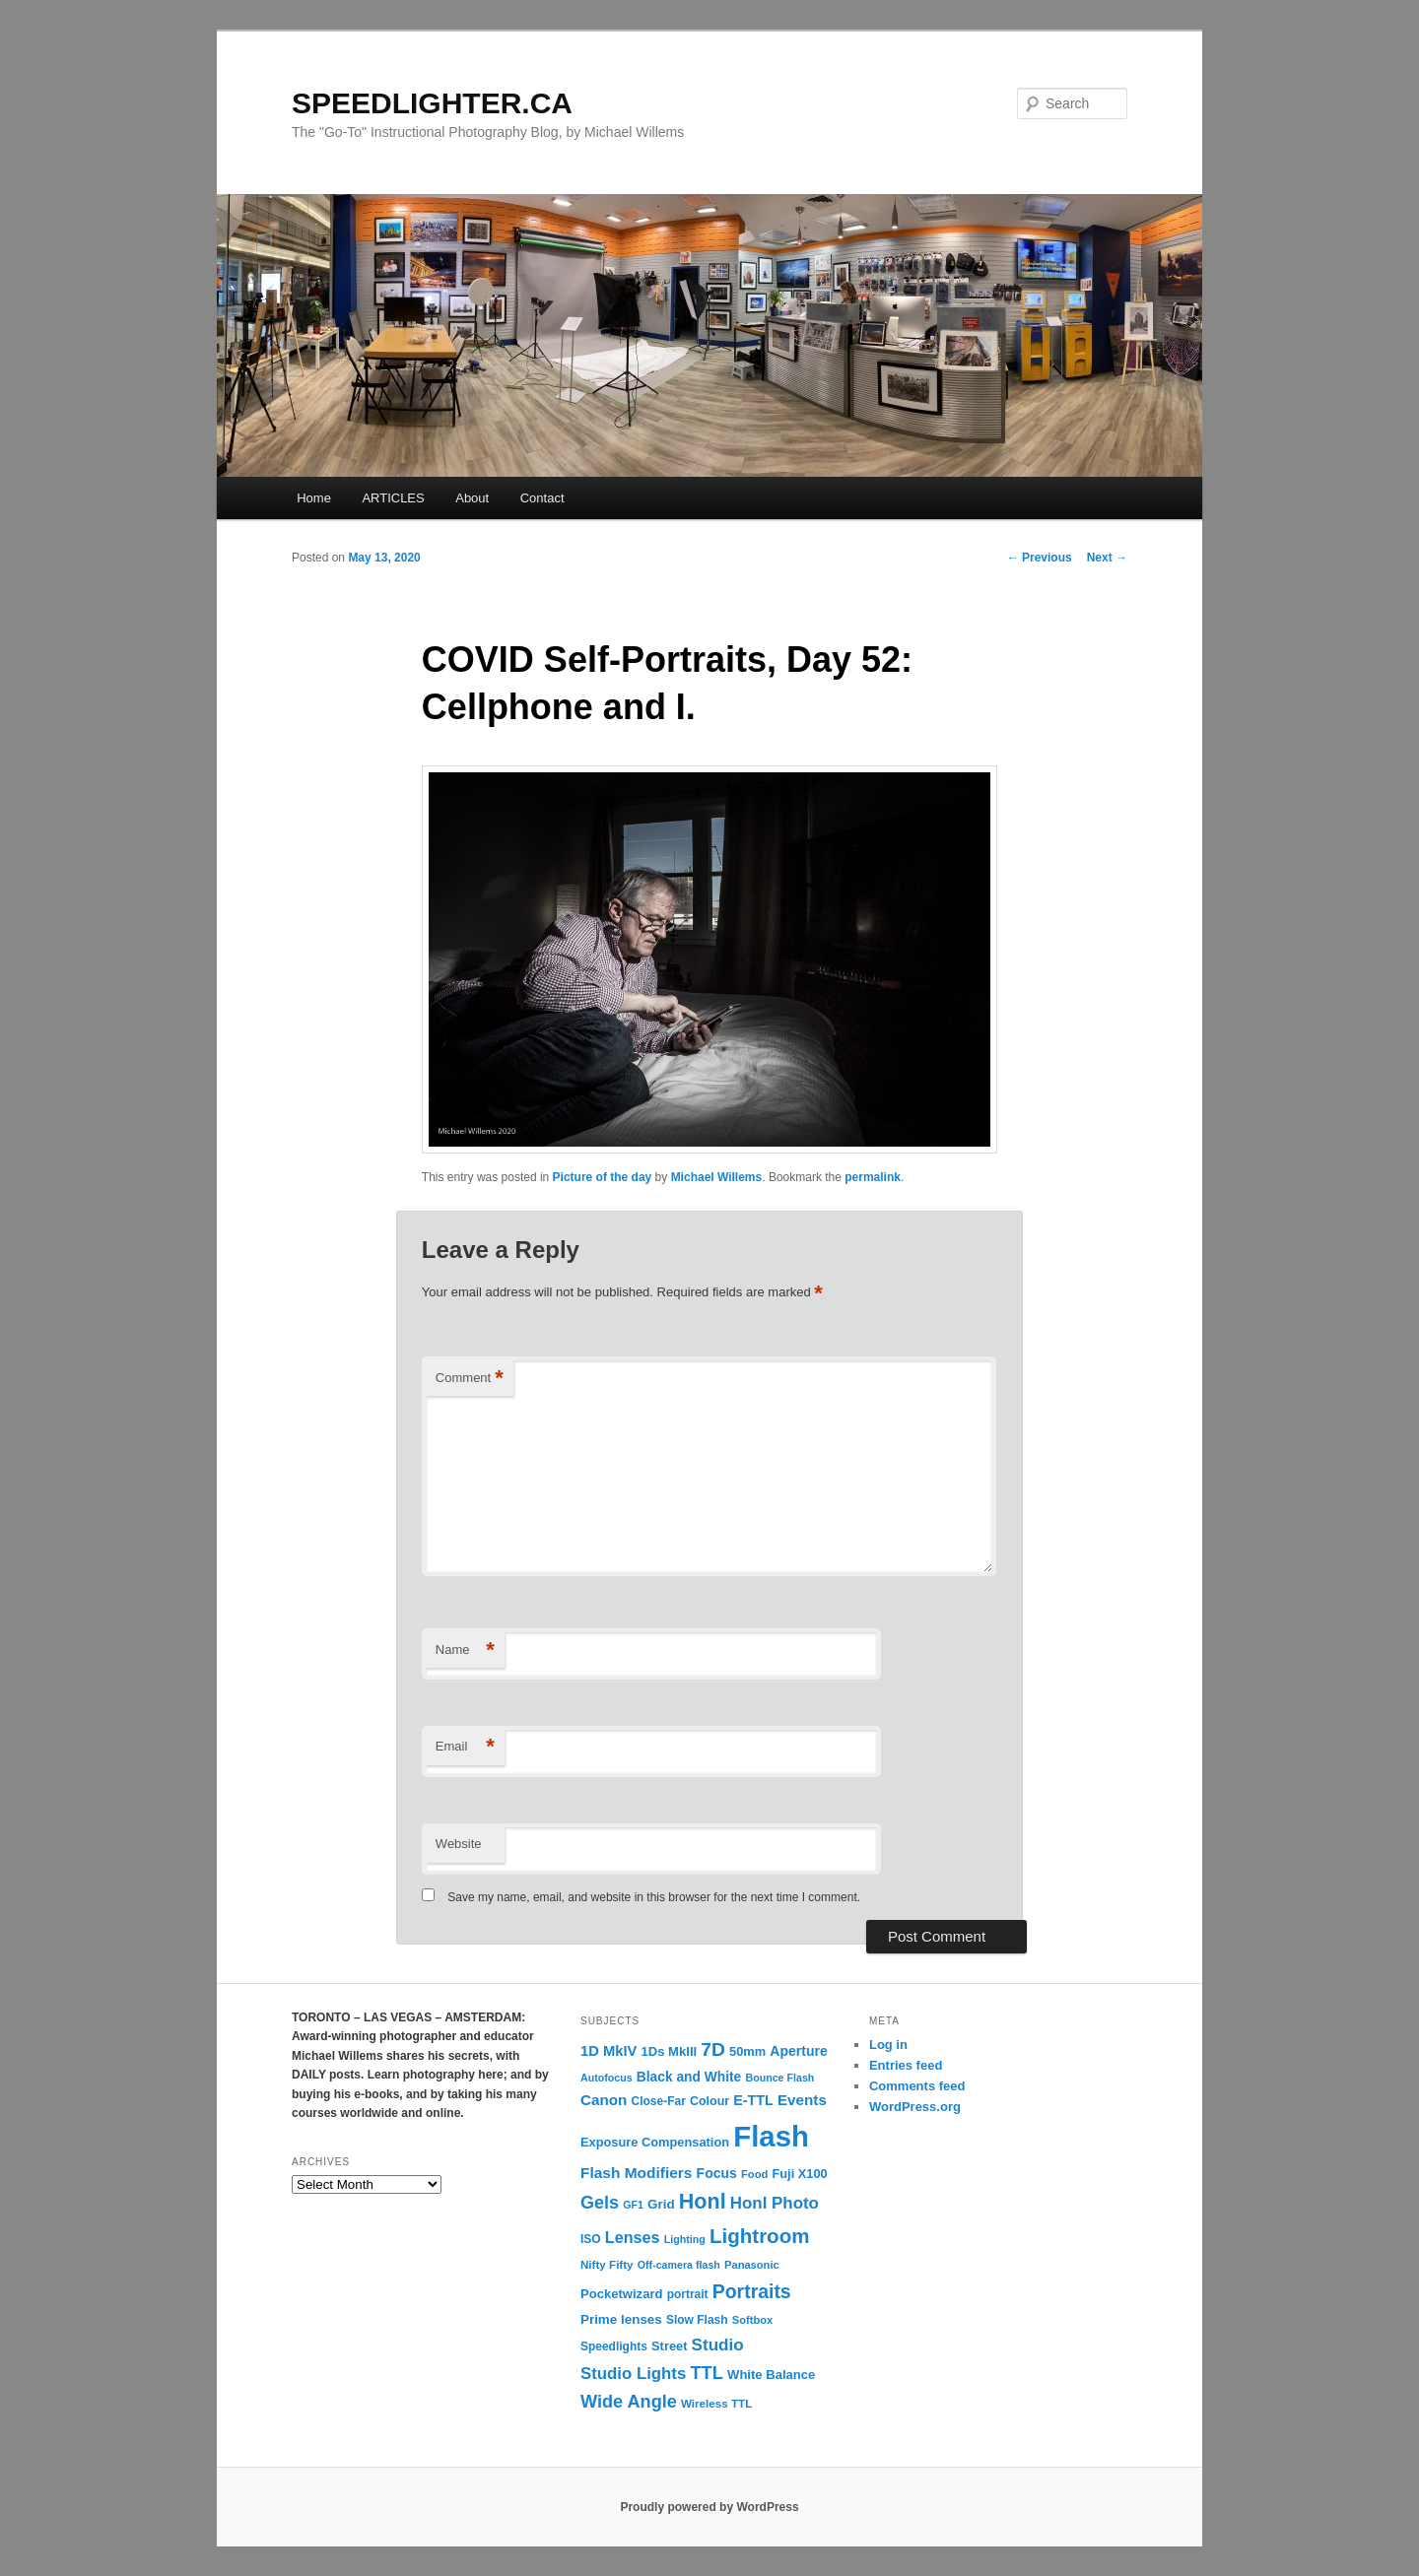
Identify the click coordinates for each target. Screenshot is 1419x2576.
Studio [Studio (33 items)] (718, 2345)
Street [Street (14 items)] (669, 2346)
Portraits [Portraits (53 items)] (751, 2291)
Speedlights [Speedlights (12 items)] (613, 2346)
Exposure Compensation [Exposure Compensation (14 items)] (654, 2142)
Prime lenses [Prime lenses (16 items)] (621, 2319)
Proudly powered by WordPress (709, 2507)
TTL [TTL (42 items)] (706, 2372)
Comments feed (917, 2086)
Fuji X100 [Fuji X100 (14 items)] (799, 2173)
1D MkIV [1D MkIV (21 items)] (608, 2051)
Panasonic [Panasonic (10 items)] (751, 2265)
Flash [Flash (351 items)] (771, 2136)
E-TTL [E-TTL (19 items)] (753, 2100)
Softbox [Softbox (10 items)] (752, 2320)
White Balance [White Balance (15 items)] (771, 2374)
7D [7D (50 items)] (713, 2049)
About (472, 498)
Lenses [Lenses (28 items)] (632, 2237)
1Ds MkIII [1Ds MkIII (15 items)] (670, 2051)
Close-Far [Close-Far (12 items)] (659, 2101)
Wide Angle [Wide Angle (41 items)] (628, 2401)
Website (459, 1843)
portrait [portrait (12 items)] (688, 2294)
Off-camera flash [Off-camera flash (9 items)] (679, 2265)
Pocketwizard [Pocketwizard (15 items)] (621, 2293)
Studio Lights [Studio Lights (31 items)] (633, 2373)
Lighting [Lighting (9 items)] (685, 2239)
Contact (542, 498)
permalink (873, 1177)
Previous (1039, 557)
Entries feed (905, 2065)
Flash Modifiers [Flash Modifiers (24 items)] (636, 2172)
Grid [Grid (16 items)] (661, 2204)
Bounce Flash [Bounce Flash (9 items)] (779, 2077)
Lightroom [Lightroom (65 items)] (760, 2235)
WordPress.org (915, 2106)
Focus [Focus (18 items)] (717, 2173)
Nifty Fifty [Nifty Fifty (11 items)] (607, 2264)
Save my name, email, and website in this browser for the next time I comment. (653, 1897)
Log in (888, 2044)
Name (465, 1650)
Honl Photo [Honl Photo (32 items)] (774, 2203)
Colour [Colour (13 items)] (709, 2101)
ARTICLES (393, 498)
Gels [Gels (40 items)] (599, 2203)
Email (465, 1747)
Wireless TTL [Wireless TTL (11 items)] (716, 2403)
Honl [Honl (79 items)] (702, 2201)
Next (1107, 557)
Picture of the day (602, 1177)
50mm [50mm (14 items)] (747, 2051)
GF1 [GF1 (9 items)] (633, 2205)
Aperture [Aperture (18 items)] (798, 2051)
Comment (470, 1378)
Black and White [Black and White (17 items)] (689, 2077)
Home (314, 498)
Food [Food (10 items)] (754, 2174)
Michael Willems (717, 1177)
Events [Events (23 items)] (802, 2099)
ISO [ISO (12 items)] (590, 2239)
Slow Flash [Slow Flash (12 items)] (697, 2320)
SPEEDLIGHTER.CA (432, 103)
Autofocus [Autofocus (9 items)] (606, 2077)
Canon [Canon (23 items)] (603, 2099)
